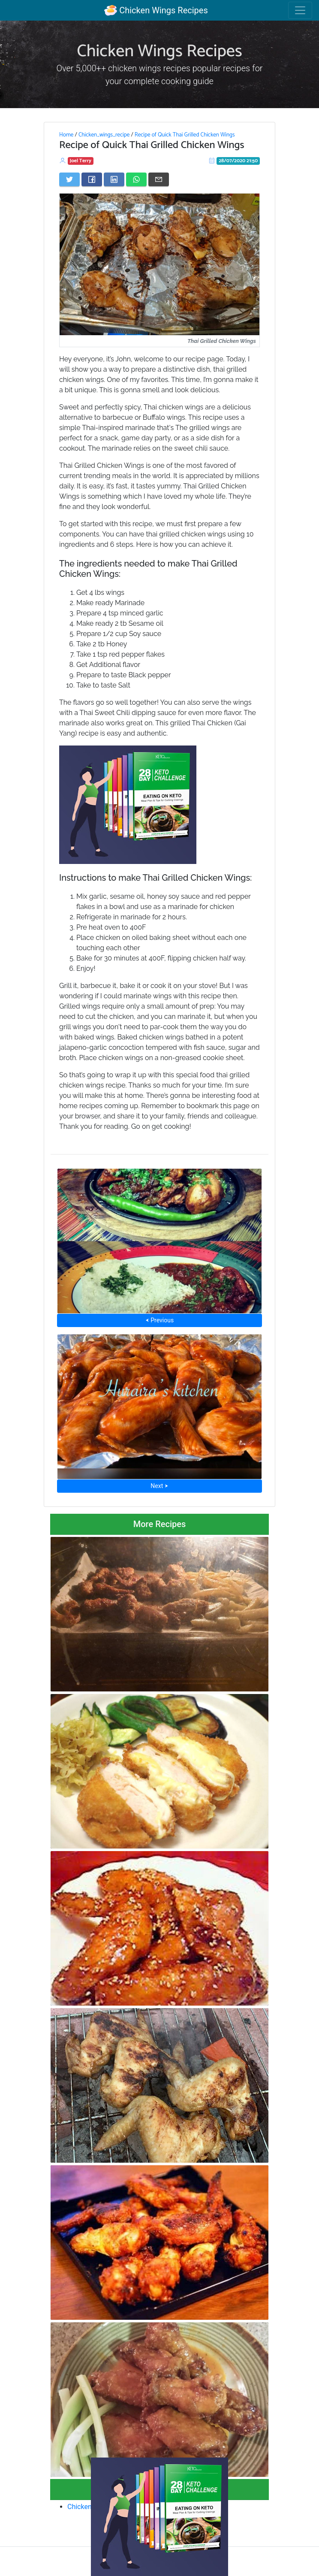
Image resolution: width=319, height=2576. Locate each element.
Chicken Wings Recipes (156, 10)
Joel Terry (80, 161)
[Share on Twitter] (69, 179)
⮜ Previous (159, 1320)
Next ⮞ (159, 1485)
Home (66, 134)
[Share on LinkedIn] (114, 179)
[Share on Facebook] (91, 179)
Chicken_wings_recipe (103, 134)
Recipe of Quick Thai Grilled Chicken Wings (185, 134)
